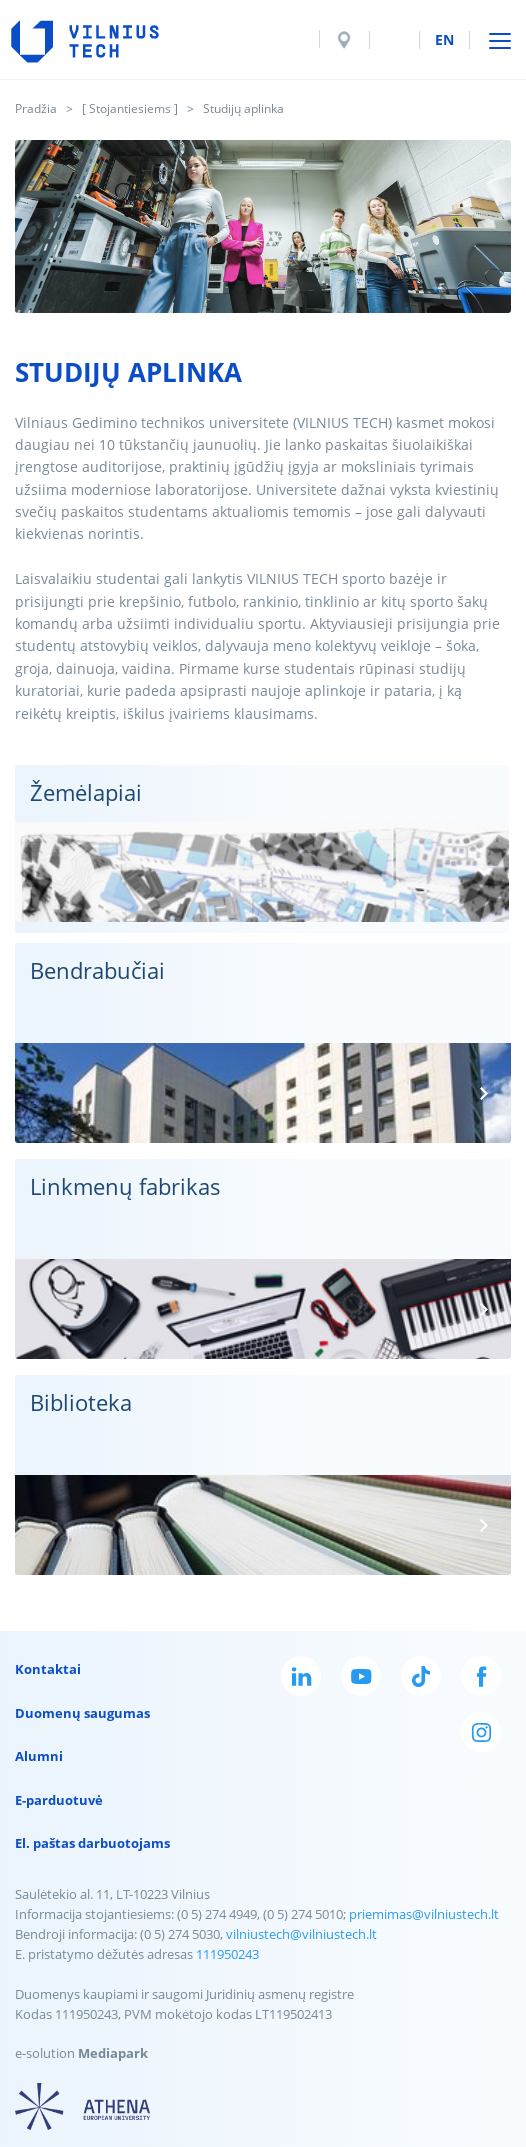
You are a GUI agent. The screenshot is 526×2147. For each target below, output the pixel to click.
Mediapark (113, 2053)
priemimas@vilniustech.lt (424, 1914)
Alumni (39, 1756)
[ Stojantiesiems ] (130, 108)
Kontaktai (48, 1669)
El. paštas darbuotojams (92, 1843)
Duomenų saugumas (82, 1713)
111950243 (227, 1954)
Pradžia (36, 108)
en (444, 39)
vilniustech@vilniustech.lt (301, 1934)
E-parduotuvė (59, 1800)
